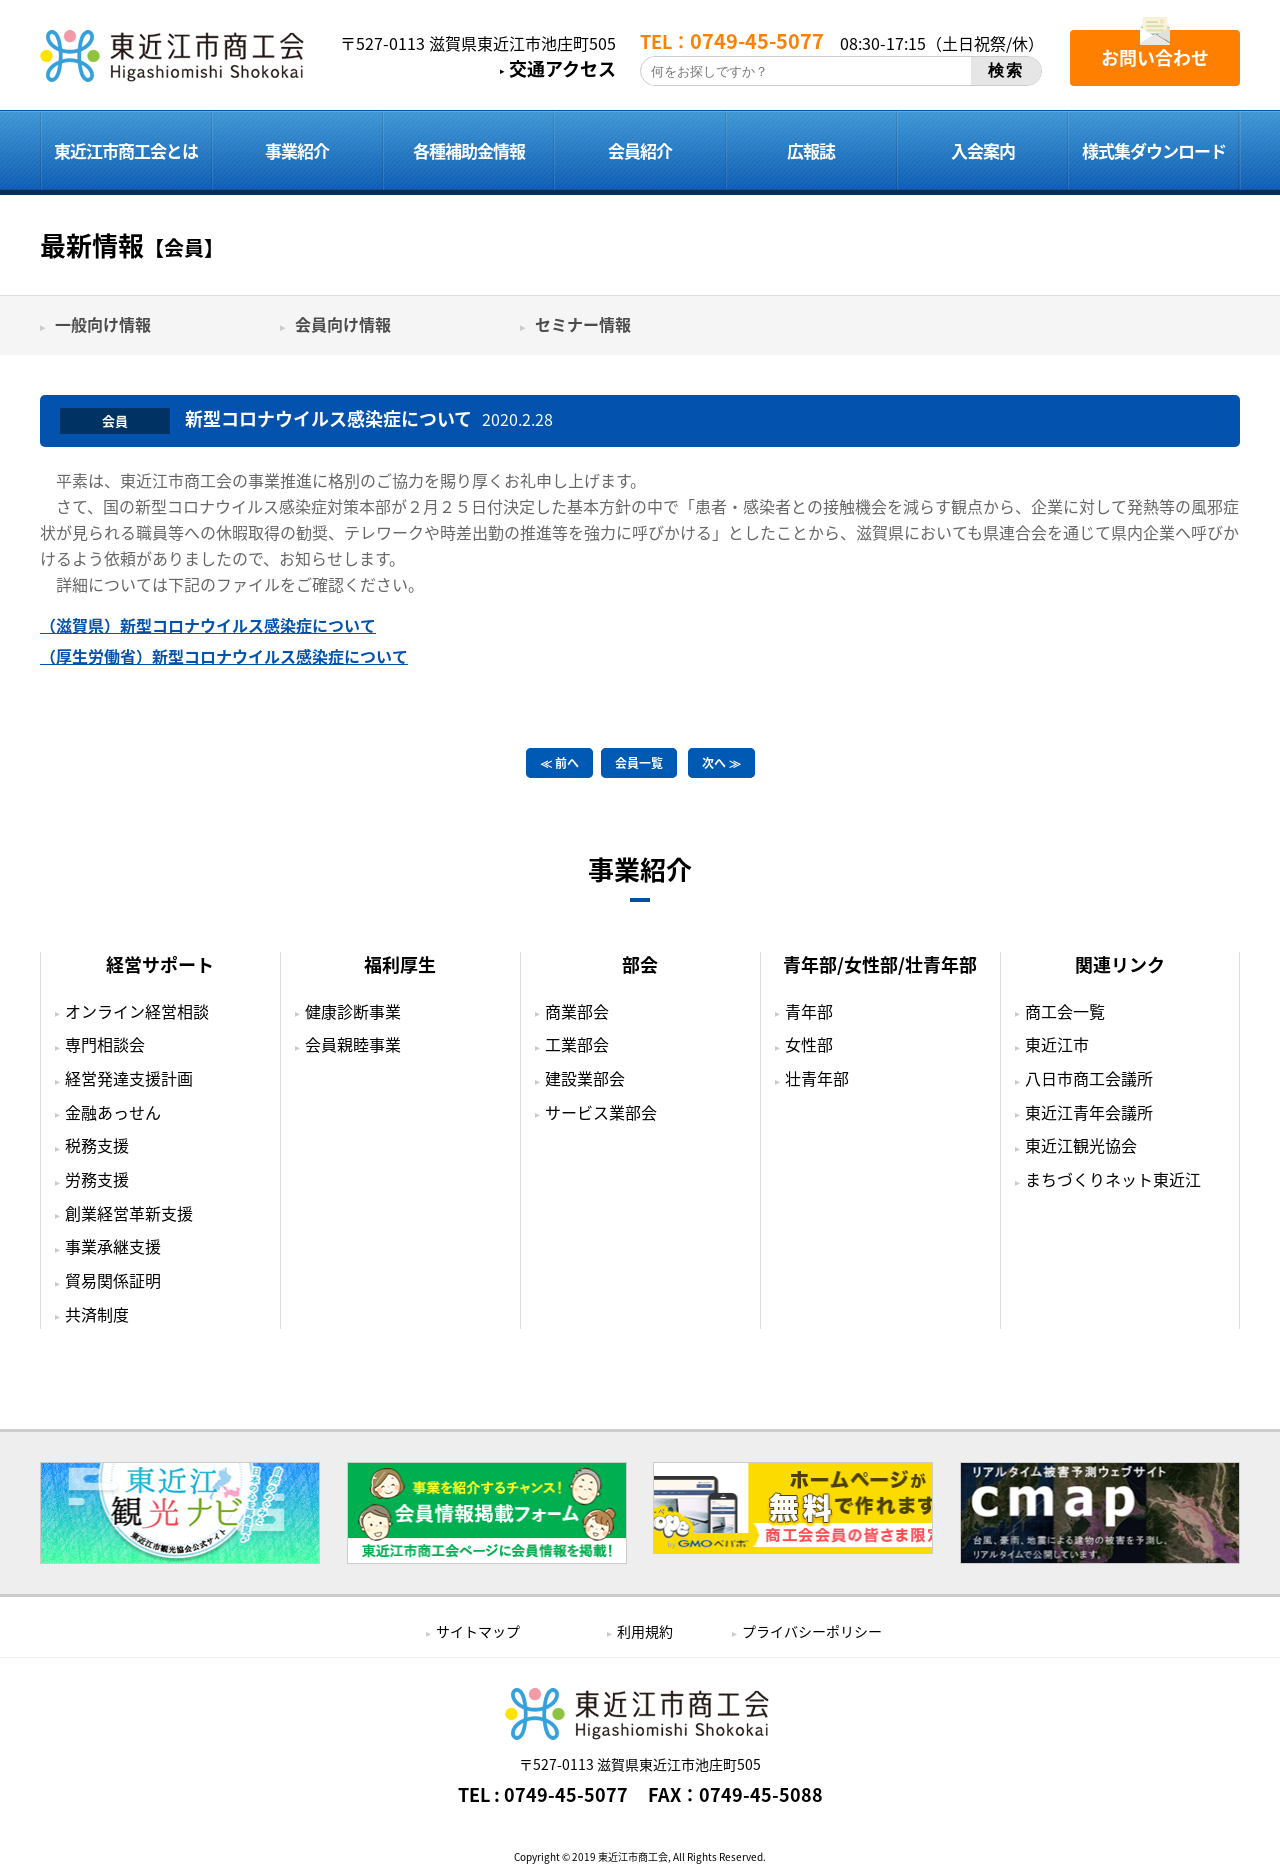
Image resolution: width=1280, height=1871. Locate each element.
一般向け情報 (103, 324)
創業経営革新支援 (129, 1213)
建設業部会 (585, 1078)
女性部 (809, 1044)
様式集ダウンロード (1154, 150)
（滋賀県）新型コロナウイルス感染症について (208, 625)
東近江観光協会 (1081, 1145)
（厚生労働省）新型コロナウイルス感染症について (224, 656)
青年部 (809, 1011)
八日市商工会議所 (1089, 1078)
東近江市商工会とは (126, 150)
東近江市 (1057, 1044)
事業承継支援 (113, 1246)
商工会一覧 (1065, 1011)
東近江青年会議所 (1089, 1112)
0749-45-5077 (566, 1795)
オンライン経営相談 (137, 1011)
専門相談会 (105, 1044)
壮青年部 (817, 1078)
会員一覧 (639, 763)
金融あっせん (113, 1112)
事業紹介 (297, 150)
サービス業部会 (601, 1112)
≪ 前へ (559, 763)
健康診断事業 (353, 1011)
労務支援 (97, 1179)
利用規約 (645, 1631)
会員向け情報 (343, 324)
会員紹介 (640, 150)
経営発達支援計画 (129, 1078)
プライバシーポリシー (812, 1631)
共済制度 (97, 1314)
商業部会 (577, 1011)
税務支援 (97, 1145)
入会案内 (983, 150)
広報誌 (811, 150)
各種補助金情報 (469, 150)
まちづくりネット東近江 (1113, 1179)
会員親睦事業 (353, 1044)
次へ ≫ (721, 763)
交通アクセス (562, 69)
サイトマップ (478, 1631)
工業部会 (577, 1044)
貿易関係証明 (113, 1280)
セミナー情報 (583, 324)
